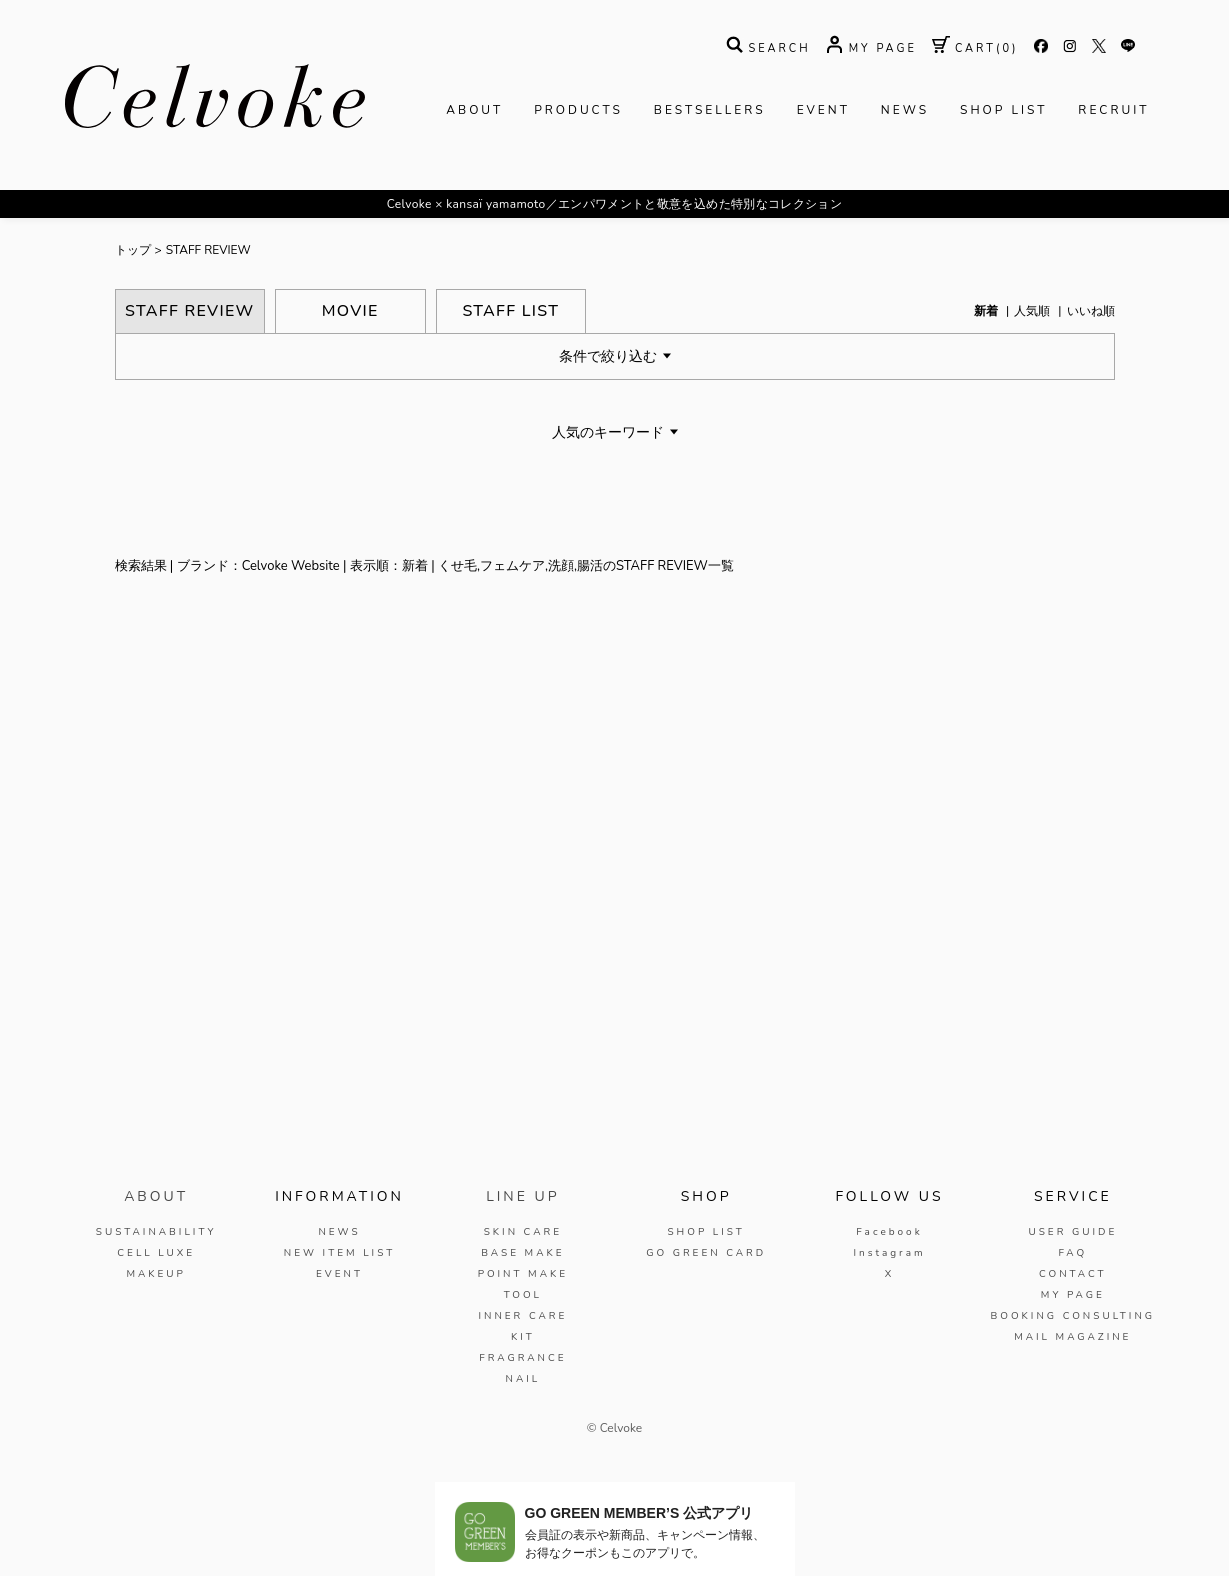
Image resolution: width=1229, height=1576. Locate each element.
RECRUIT (1113, 110)
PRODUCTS (578, 110)
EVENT (823, 110)
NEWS (905, 110)
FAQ (1072, 1253)
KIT (523, 1337)
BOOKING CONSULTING (1073, 1316)
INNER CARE (522, 1316)
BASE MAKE (522, 1253)
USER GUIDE (1072, 1232)
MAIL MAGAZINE (1072, 1337)
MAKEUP (156, 1274)
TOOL (523, 1295)
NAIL (522, 1379)
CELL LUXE (156, 1253)
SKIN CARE (523, 1232)
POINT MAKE (523, 1274)
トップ (133, 250)
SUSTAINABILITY (156, 1232)
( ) (975, 48)
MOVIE (350, 311)
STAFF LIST (510, 311)
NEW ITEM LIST (339, 1253)
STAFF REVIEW (208, 250)
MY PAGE (1073, 1295)
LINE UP (522, 1196)
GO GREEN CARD (706, 1253)
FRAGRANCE (522, 1358)
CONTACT (1073, 1274)
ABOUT (474, 110)
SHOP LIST (1003, 110)
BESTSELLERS (710, 110)
